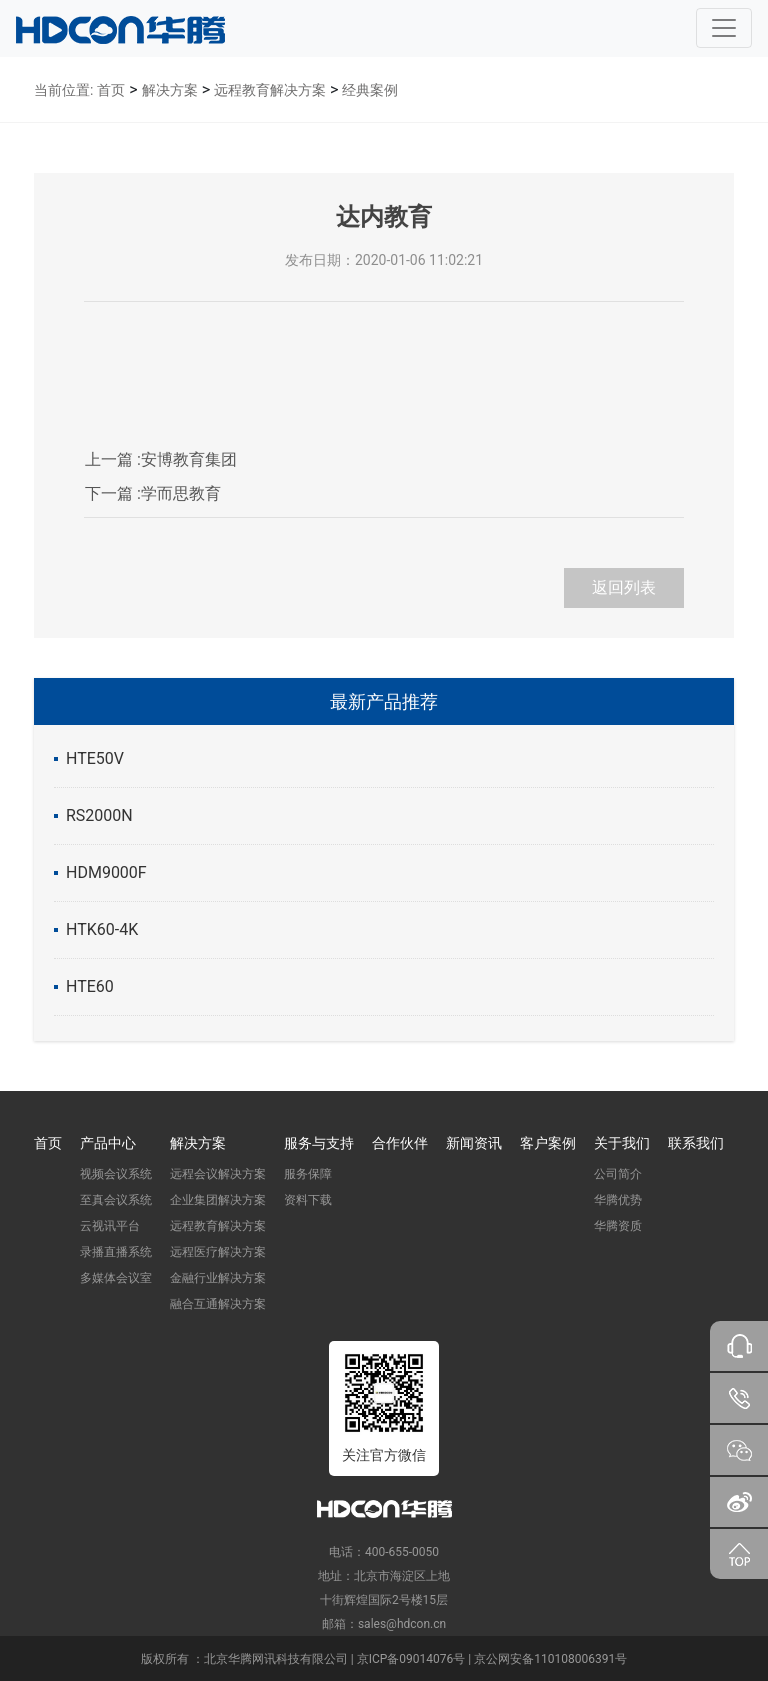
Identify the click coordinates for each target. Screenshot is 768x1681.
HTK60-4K (102, 929)
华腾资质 (618, 1226)
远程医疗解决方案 (218, 1252)
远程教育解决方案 (270, 90)
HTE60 (90, 986)
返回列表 (624, 587)
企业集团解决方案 (218, 1200)
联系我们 (696, 1143)
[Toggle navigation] (724, 28)
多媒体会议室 (116, 1278)
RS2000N (99, 815)
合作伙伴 (400, 1143)
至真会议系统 (116, 1200)
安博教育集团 (161, 459)
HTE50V (95, 758)
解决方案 (170, 90)
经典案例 (370, 90)
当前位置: (63, 90)
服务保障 (308, 1174)
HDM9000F (106, 872)
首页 (111, 90)
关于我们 (622, 1143)
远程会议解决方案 (218, 1174)
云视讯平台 (110, 1226)
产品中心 (108, 1143)
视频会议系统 (116, 1174)
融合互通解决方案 (218, 1304)
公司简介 (618, 1174)
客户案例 (548, 1143)
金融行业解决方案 (218, 1278)
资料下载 (308, 1200)
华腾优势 (618, 1200)
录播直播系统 (116, 1252)
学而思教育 (153, 493)
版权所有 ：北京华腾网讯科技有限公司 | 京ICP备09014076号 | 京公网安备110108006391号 (384, 1659)
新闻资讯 (474, 1143)
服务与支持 (319, 1143)
